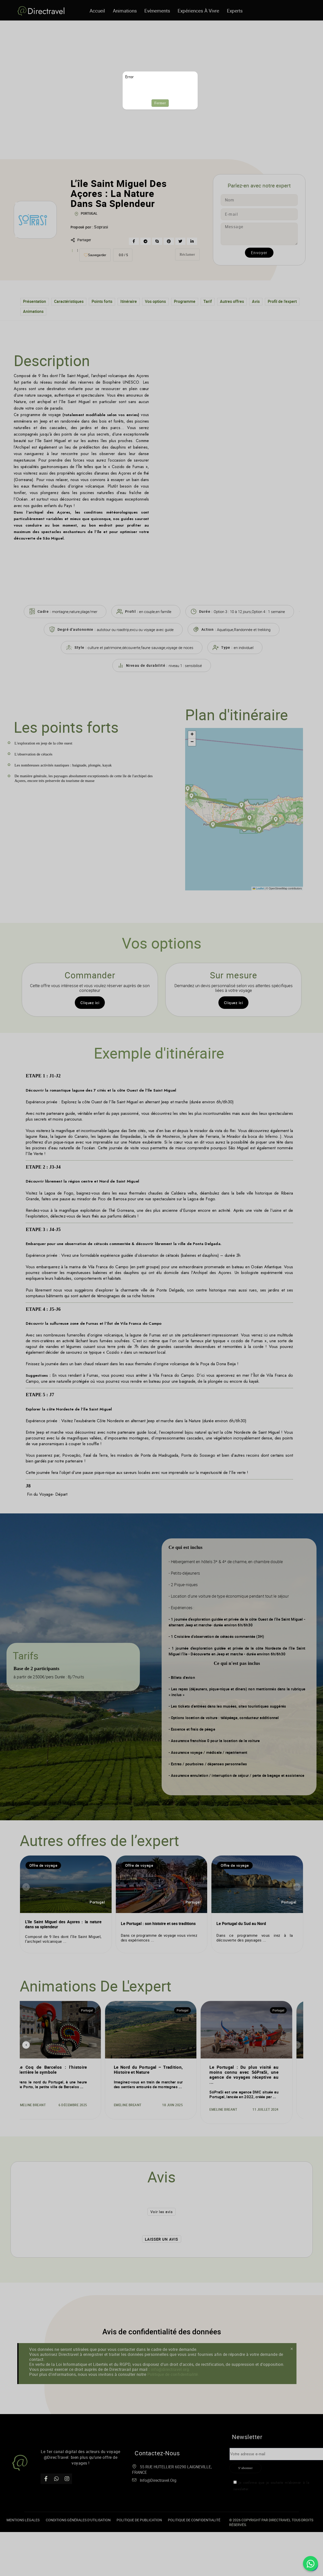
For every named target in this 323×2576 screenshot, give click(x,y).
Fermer (160, 103)
